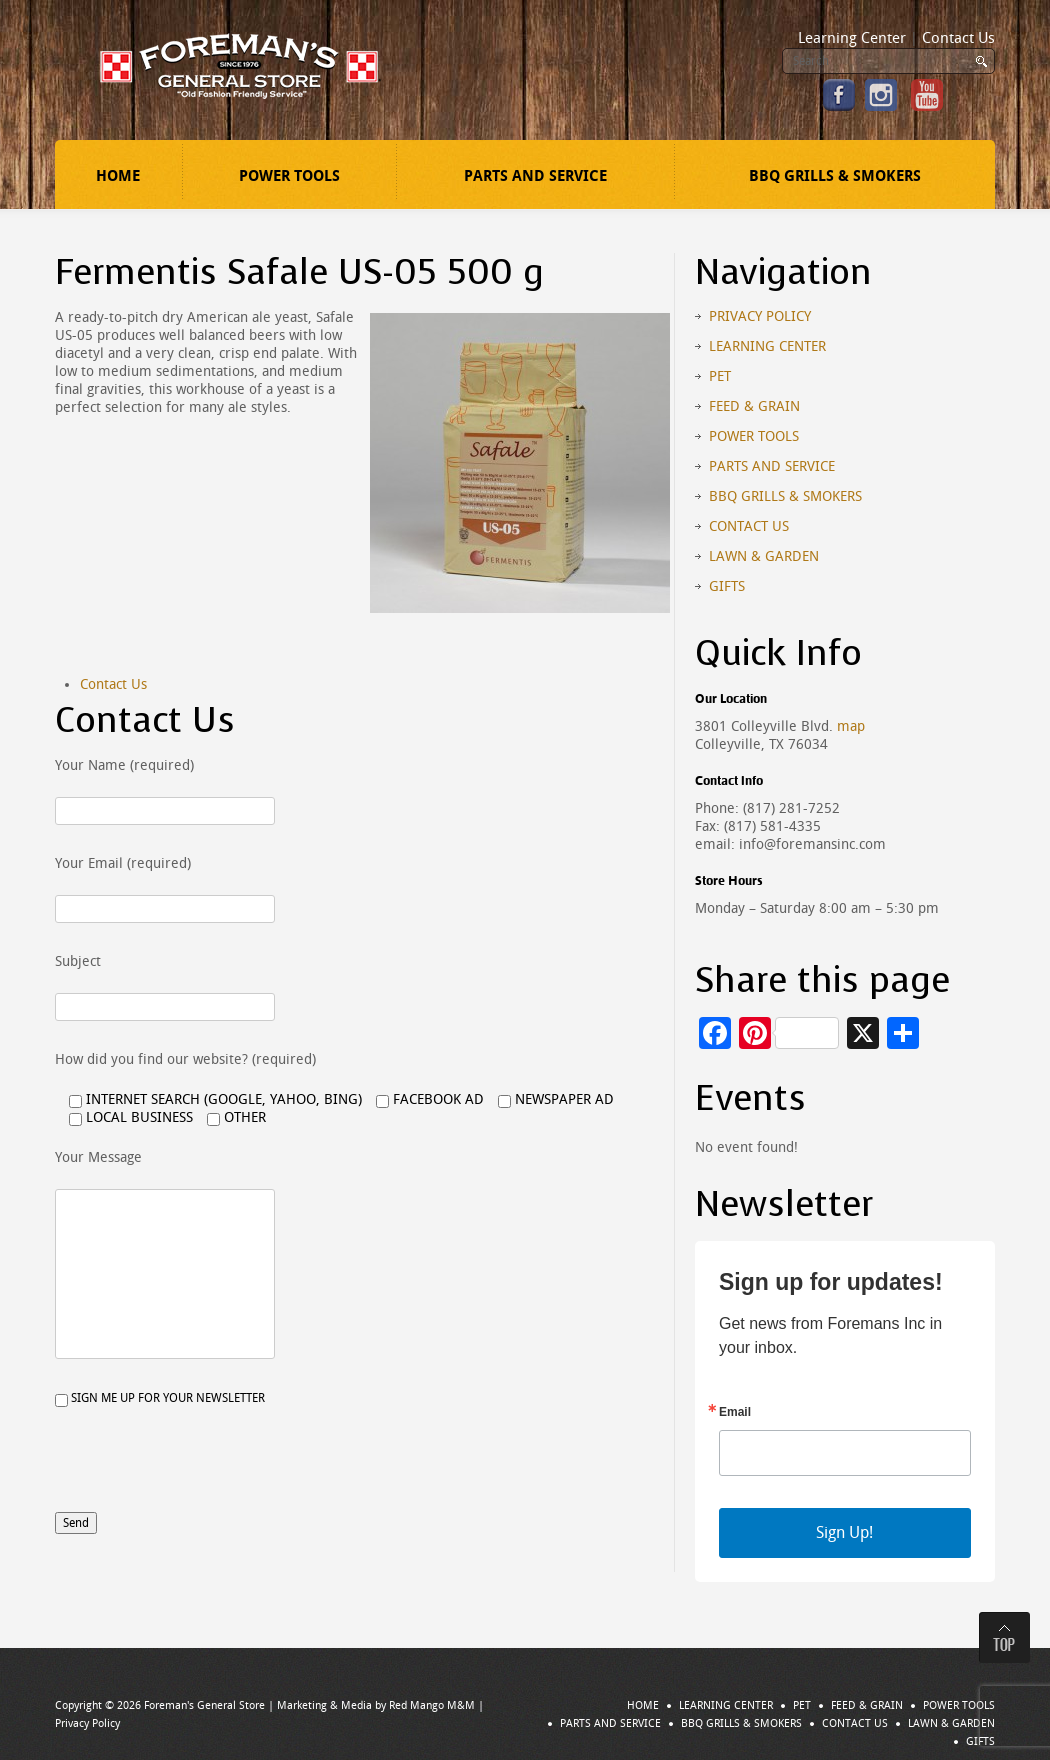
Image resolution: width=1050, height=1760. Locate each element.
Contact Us (958, 38)
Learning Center (852, 38)
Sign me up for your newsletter (160, 1399)
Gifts (727, 586)
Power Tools (289, 176)
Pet (720, 376)
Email (735, 1412)
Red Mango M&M (432, 1705)
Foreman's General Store (204, 1705)
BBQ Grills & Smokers (835, 176)
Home (118, 176)
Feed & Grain (754, 406)
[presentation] (207, 1473)
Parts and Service (535, 176)
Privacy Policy (760, 316)
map (851, 726)
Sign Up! (844, 1532)
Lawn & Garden (764, 556)
